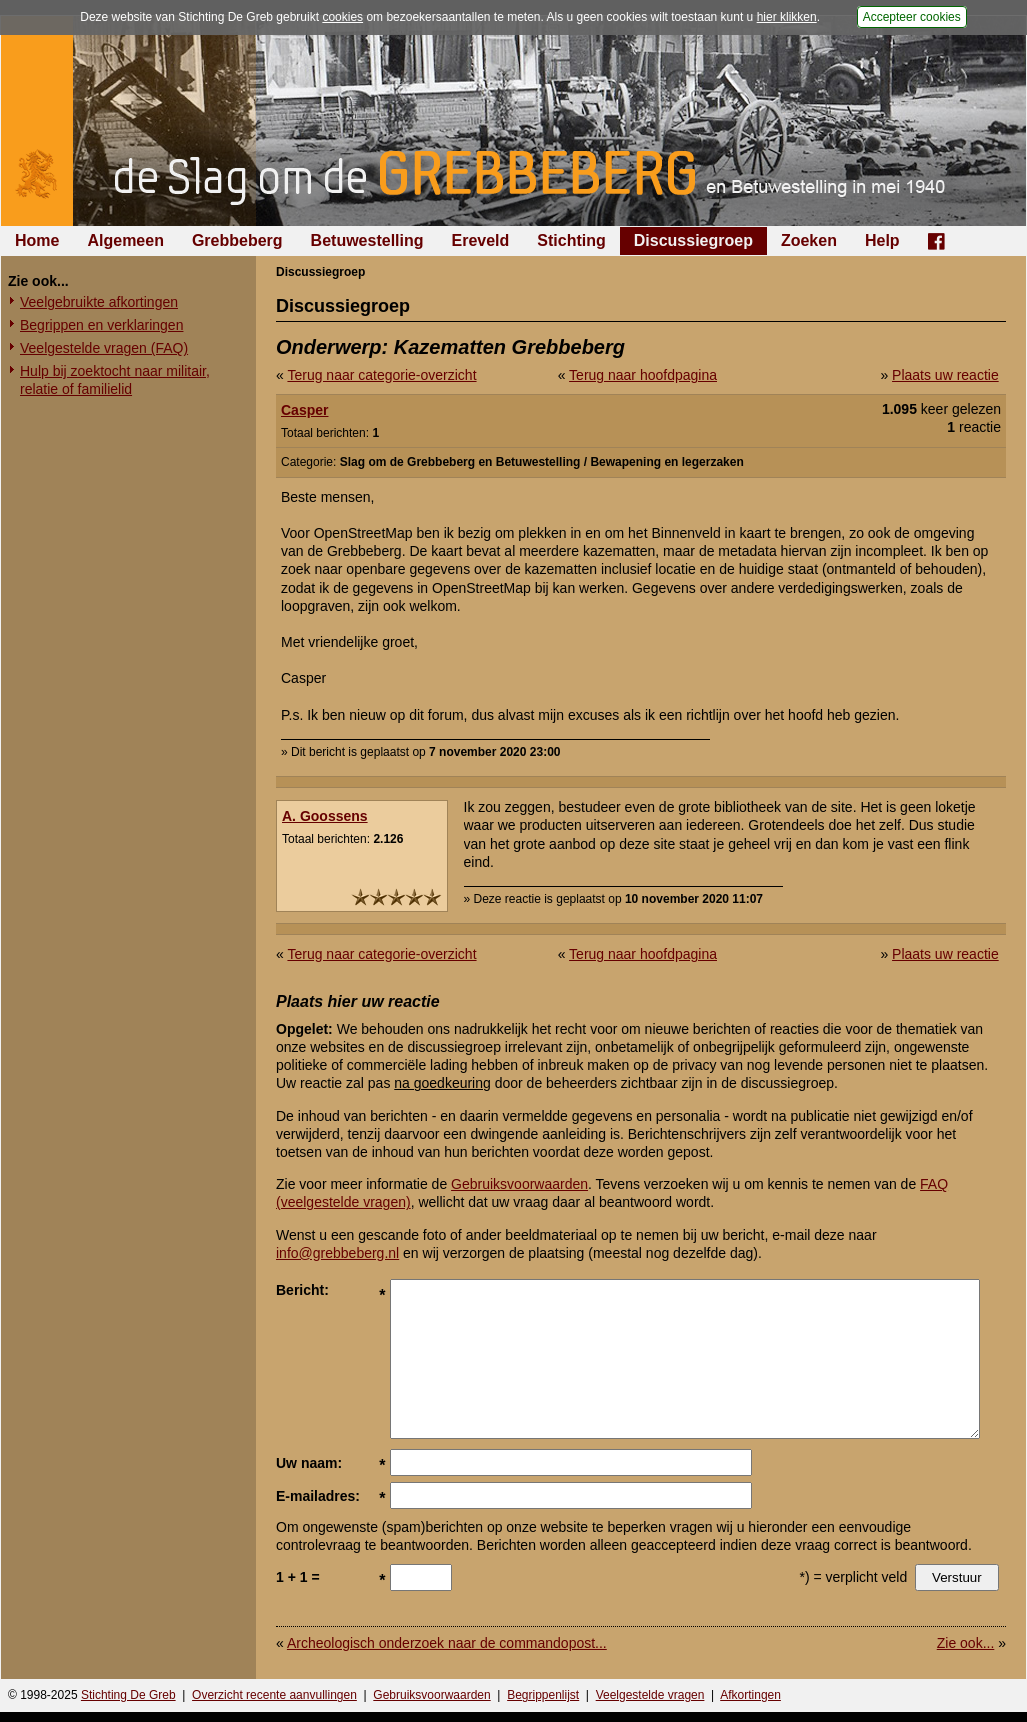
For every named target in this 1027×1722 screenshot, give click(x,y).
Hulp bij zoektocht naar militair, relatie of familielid (115, 380)
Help (882, 240)
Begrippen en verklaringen (101, 325)
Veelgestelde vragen (650, 1695)
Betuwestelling (367, 240)
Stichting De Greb (128, 1695)
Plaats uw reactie (945, 375)
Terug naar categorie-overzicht (381, 375)
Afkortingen (750, 1695)
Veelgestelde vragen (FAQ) (104, 348)
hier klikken (787, 17)
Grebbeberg (237, 240)
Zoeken (809, 240)
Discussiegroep (693, 240)
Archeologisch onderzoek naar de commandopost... (447, 1643)
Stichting (571, 240)
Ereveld (481, 240)
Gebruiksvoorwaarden (519, 1184)
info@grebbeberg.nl (337, 1253)
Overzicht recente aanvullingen (274, 1695)
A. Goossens (325, 816)
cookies (342, 17)
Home (37, 240)
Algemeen (125, 240)
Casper (304, 410)
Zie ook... (966, 1643)
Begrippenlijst (543, 1695)
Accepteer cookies (912, 17)
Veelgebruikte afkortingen (99, 302)
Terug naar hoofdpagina (643, 375)
